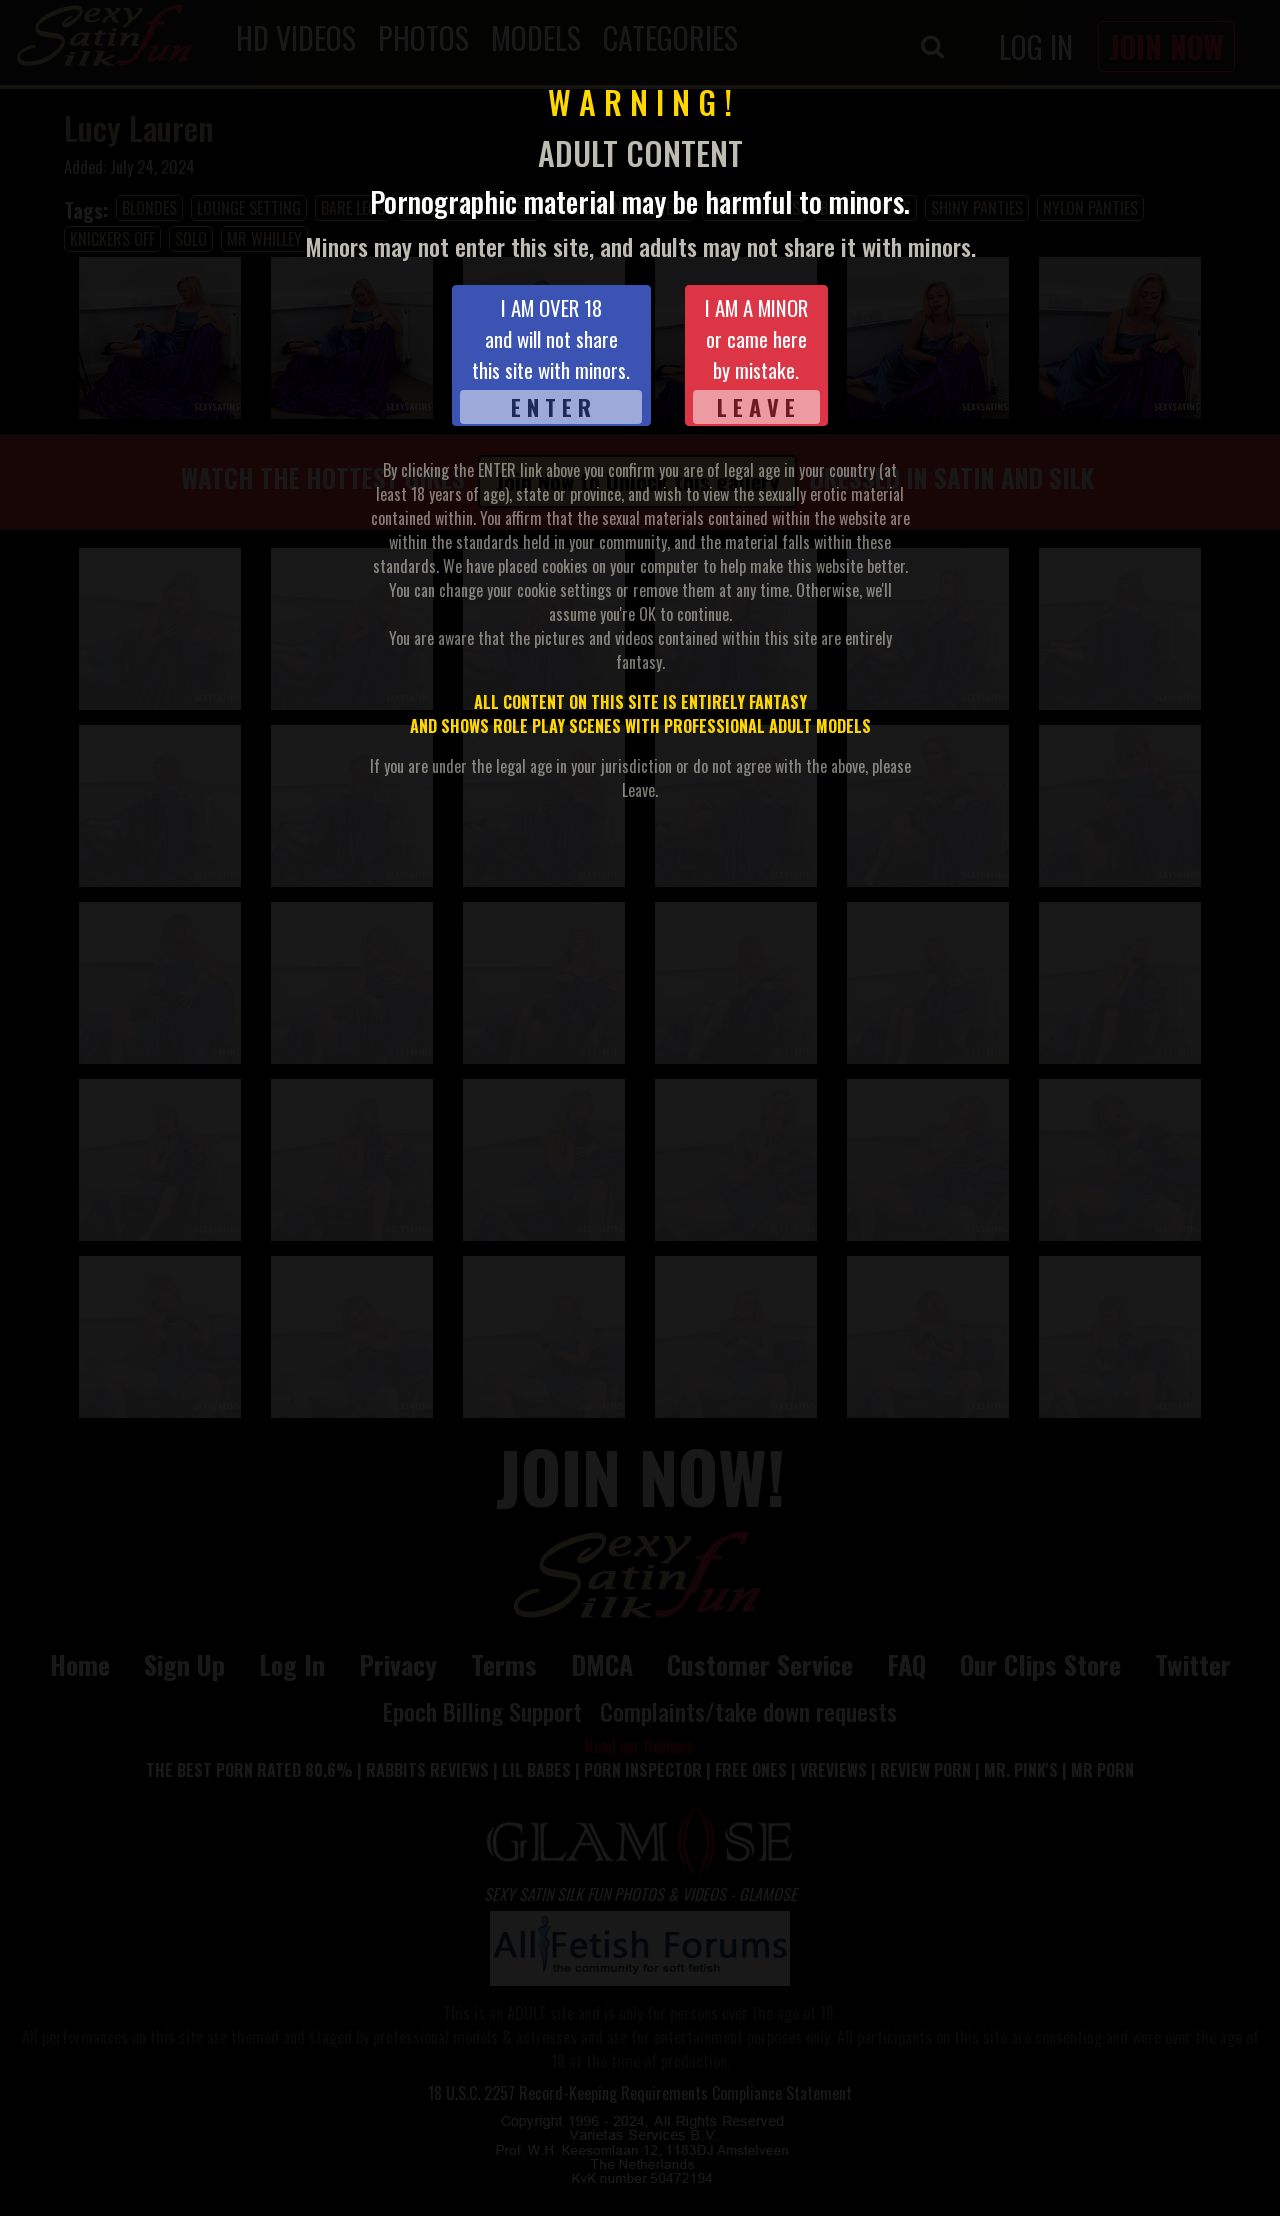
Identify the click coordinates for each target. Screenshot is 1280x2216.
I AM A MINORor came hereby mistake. (756, 358)
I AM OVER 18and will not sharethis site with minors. (551, 358)
